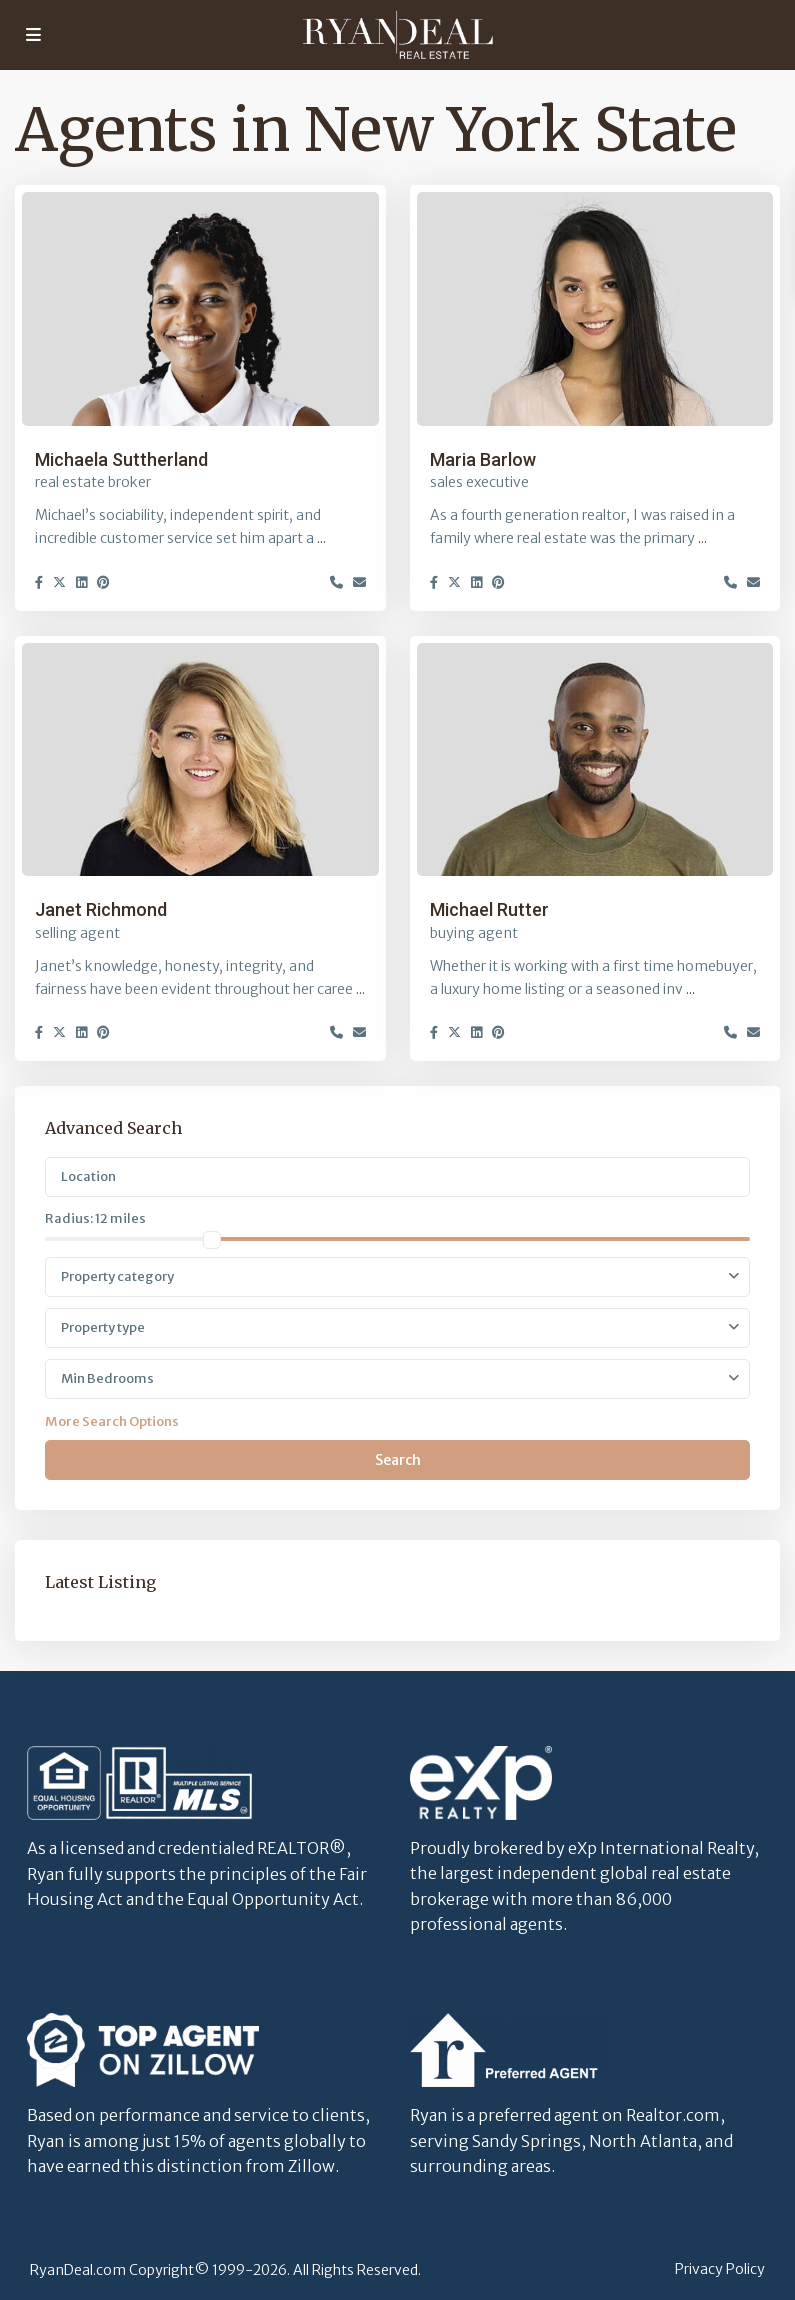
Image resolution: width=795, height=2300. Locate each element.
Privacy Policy (720, 2269)
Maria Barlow (483, 459)
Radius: (95, 1218)
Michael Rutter (489, 909)
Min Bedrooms (107, 1378)
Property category (117, 1276)
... (321, 538)
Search (398, 1460)
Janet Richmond (101, 909)
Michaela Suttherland (121, 459)
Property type (103, 1327)
